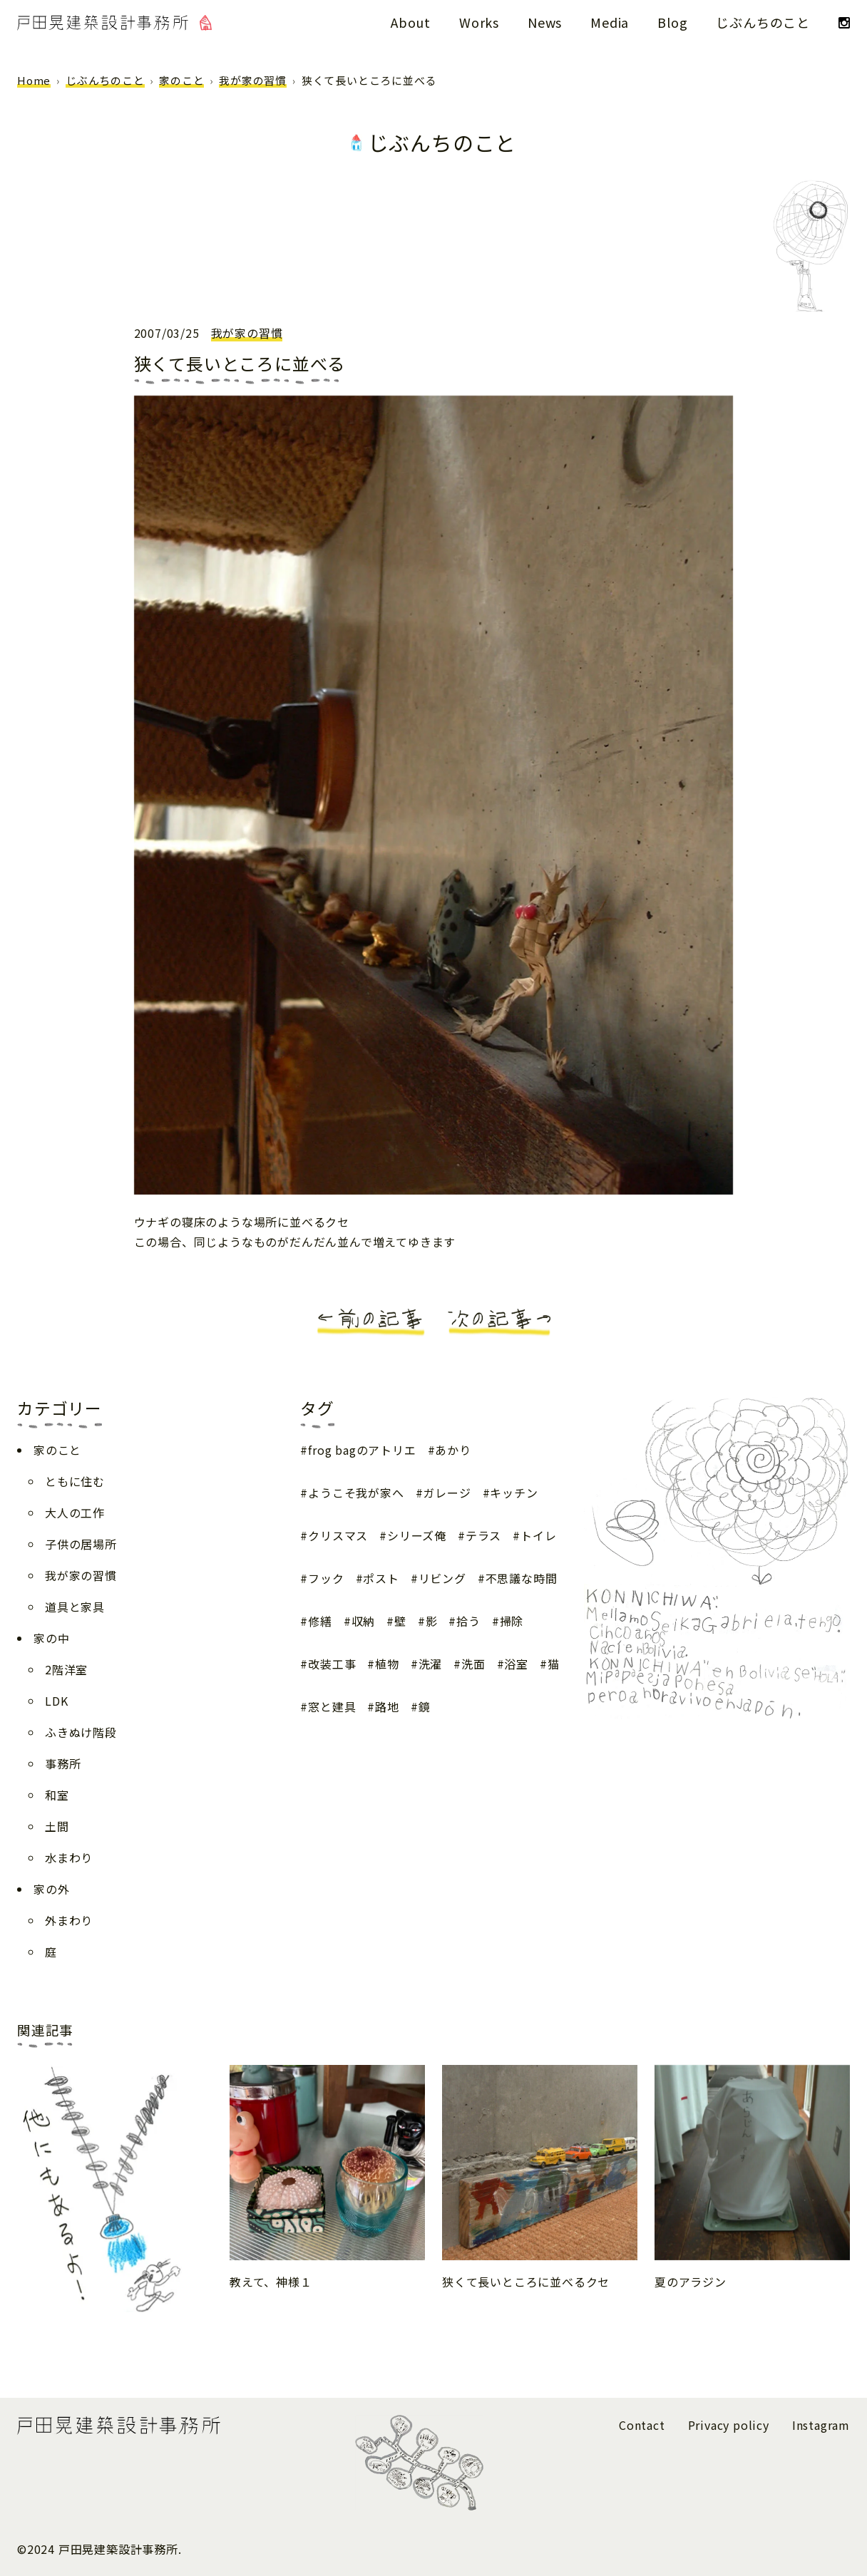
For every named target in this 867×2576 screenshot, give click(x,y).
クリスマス (338, 1535)
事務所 (63, 1763)
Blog (672, 22)
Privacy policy (728, 2424)
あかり (453, 1449)
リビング (442, 1578)
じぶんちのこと (763, 22)
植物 (387, 1663)
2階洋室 (66, 1669)
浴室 (516, 1663)
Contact (642, 2424)
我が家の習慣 (253, 80)
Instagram (821, 2424)
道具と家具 (75, 1606)
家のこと (181, 80)
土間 (57, 1826)
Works (479, 22)
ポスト (381, 1578)
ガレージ (447, 1492)
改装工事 (332, 1663)
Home (34, 80)
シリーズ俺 (416, 1535)
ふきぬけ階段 (81, 1732)
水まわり (69, 1857)
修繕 (320, 1620)
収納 (364, 1620)
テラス (483, 1535)
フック (326, 1578)
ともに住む (75, 1481)
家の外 (51, 1888)
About (411, 22)
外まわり (69, 1920)
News (545, 22)
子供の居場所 (81, 1543)
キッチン (514, 1492)
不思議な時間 (522, 1578)
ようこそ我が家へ (356, 1492)
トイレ (538, 1535)
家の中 (51, 1638)
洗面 (473, 1663)
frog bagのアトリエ (362, 1449)
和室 (57, 1794)
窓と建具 (332, 1706)
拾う (468, 1620)
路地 (387, 1706)
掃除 (512, 1620)
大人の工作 (75, 1512)
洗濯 (431, 1663)
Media (609, 22)
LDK (56, 1700)
